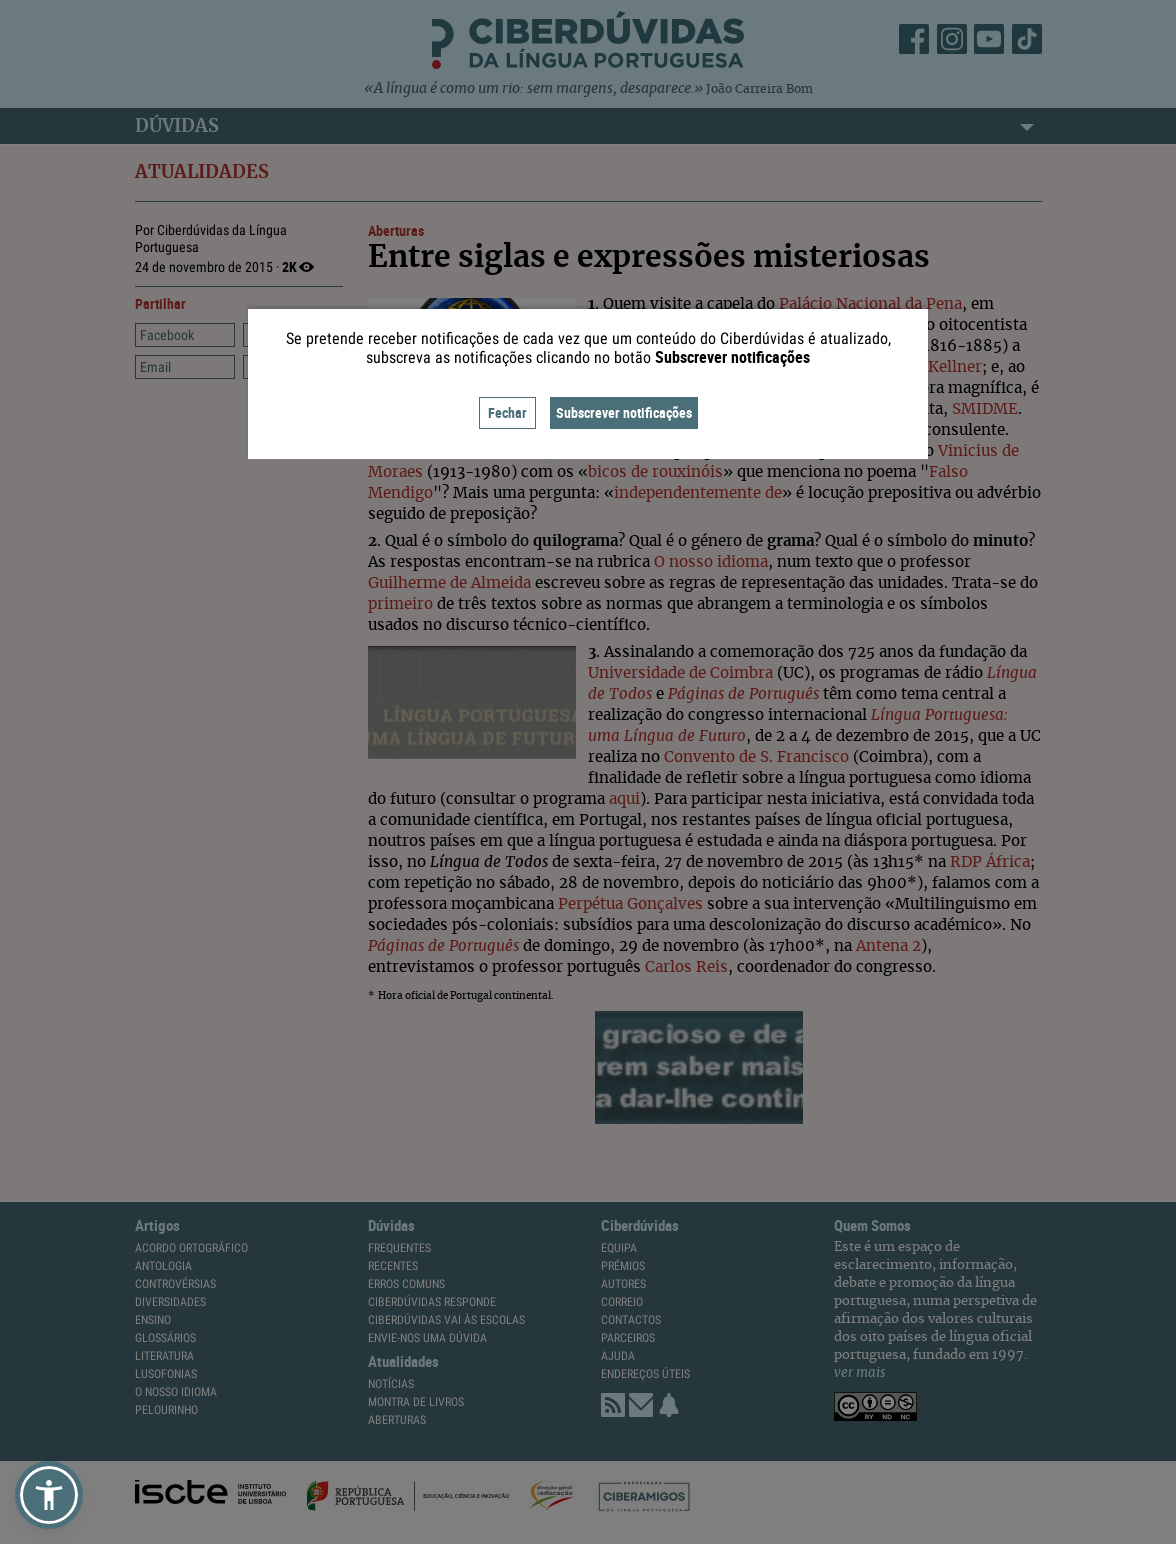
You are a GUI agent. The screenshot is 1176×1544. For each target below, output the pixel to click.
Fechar (507, 412)
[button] (49, 1495)
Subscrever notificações (624, 412)
